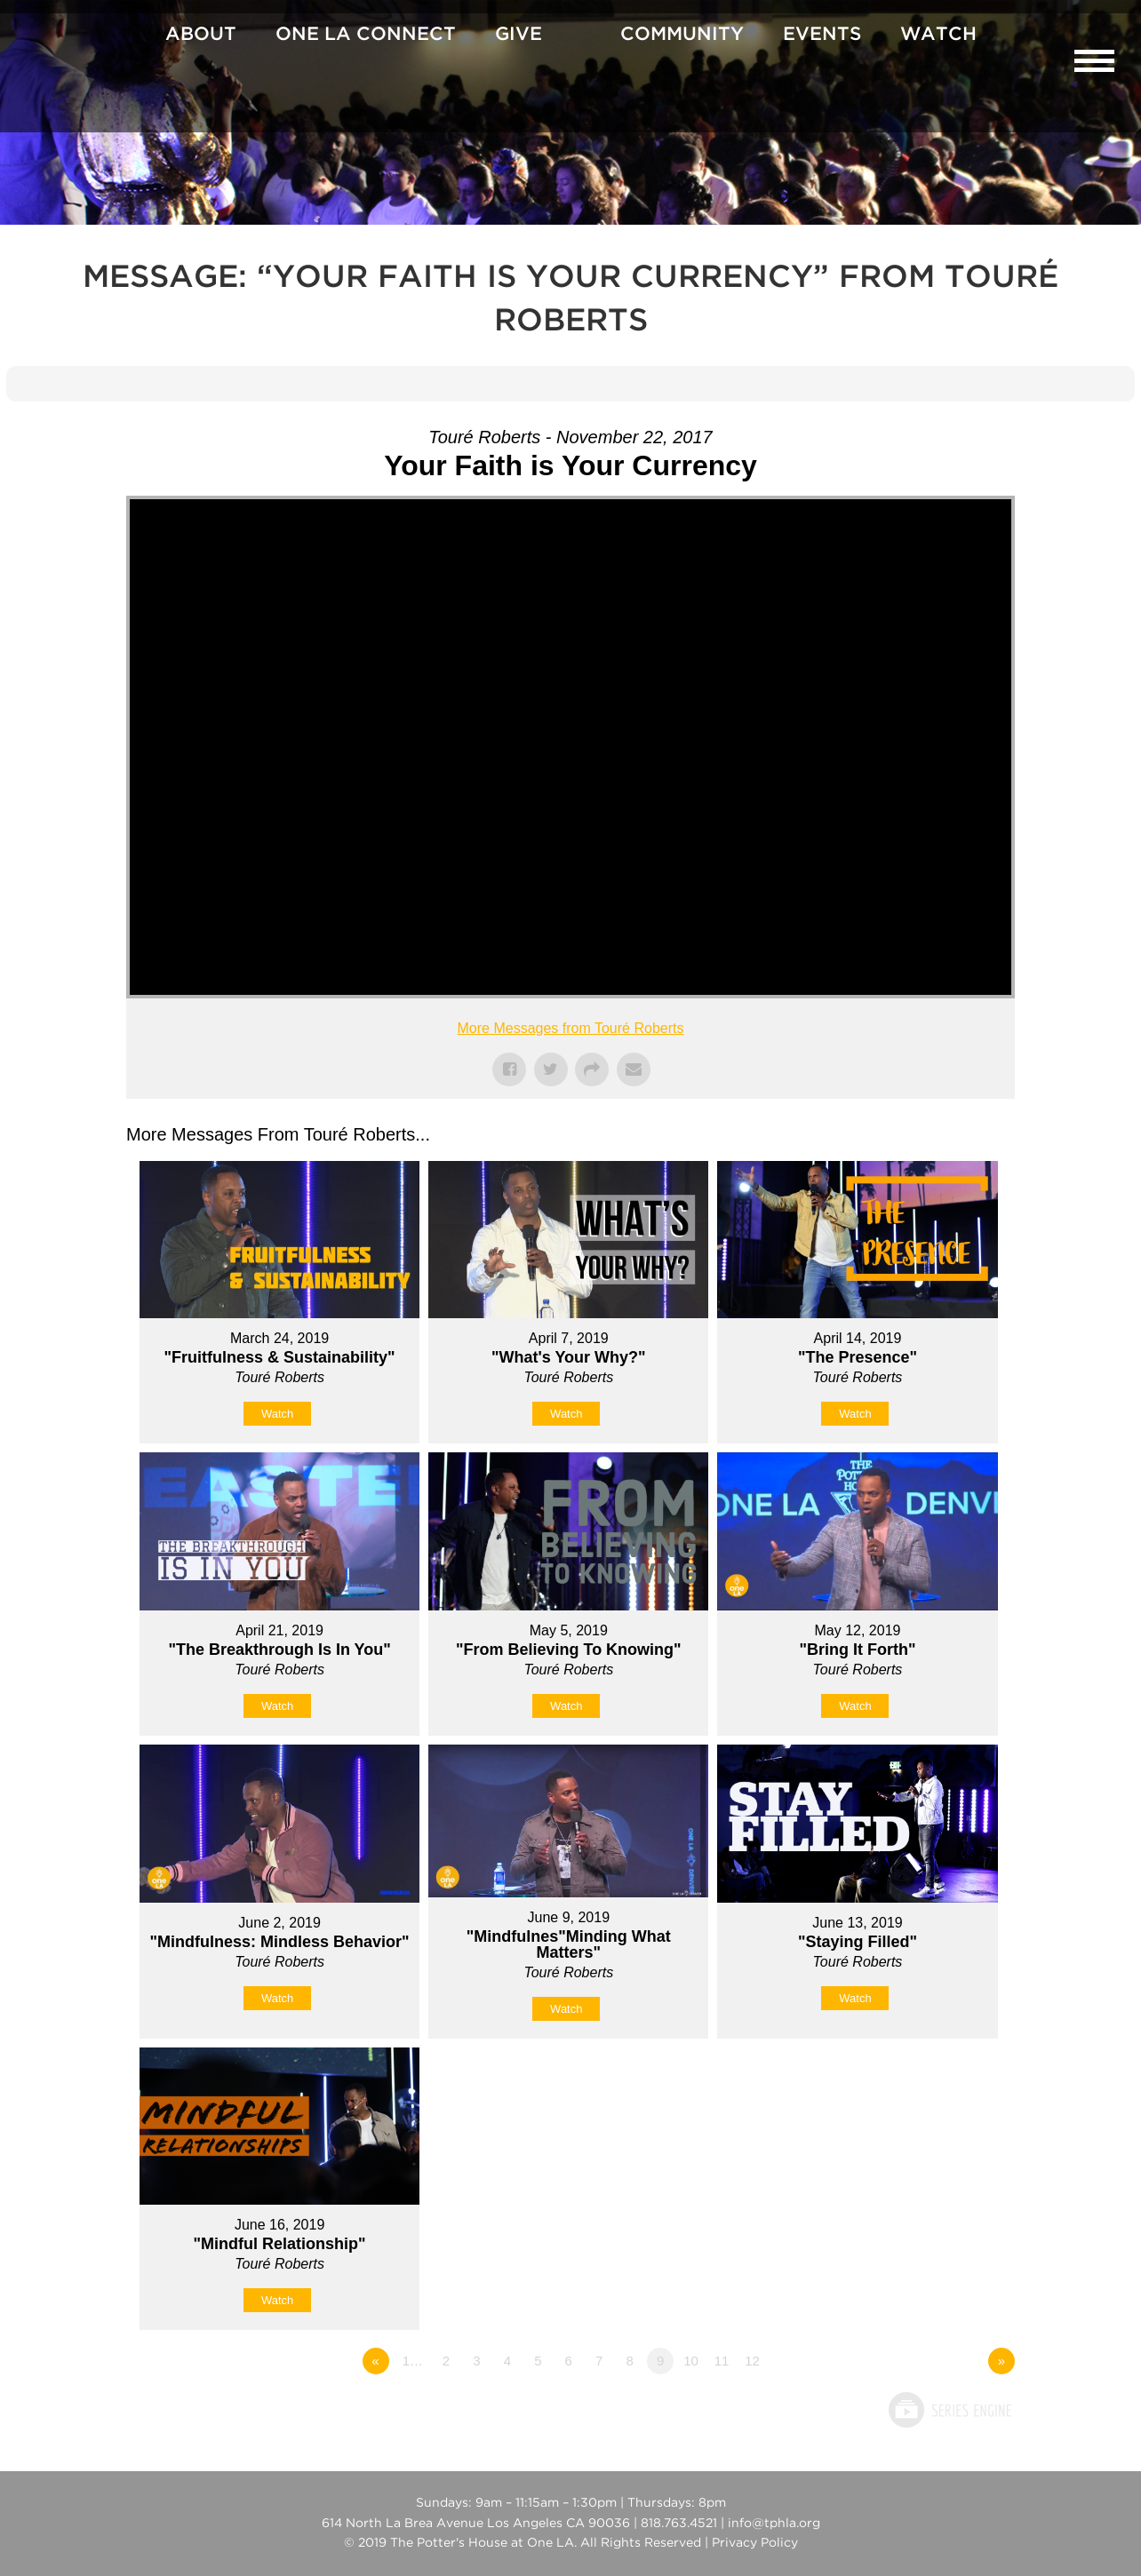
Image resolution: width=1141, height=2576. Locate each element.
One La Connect (365, 35)
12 (752, 2360)
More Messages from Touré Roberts (571, 1028)
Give (518, 35)
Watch (938, 35)
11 (722, 2360)
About (200, 35)
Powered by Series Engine (949, 2410)
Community (682, 35)
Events (822, 35)
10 (690, 2360)
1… (413, 2360)
